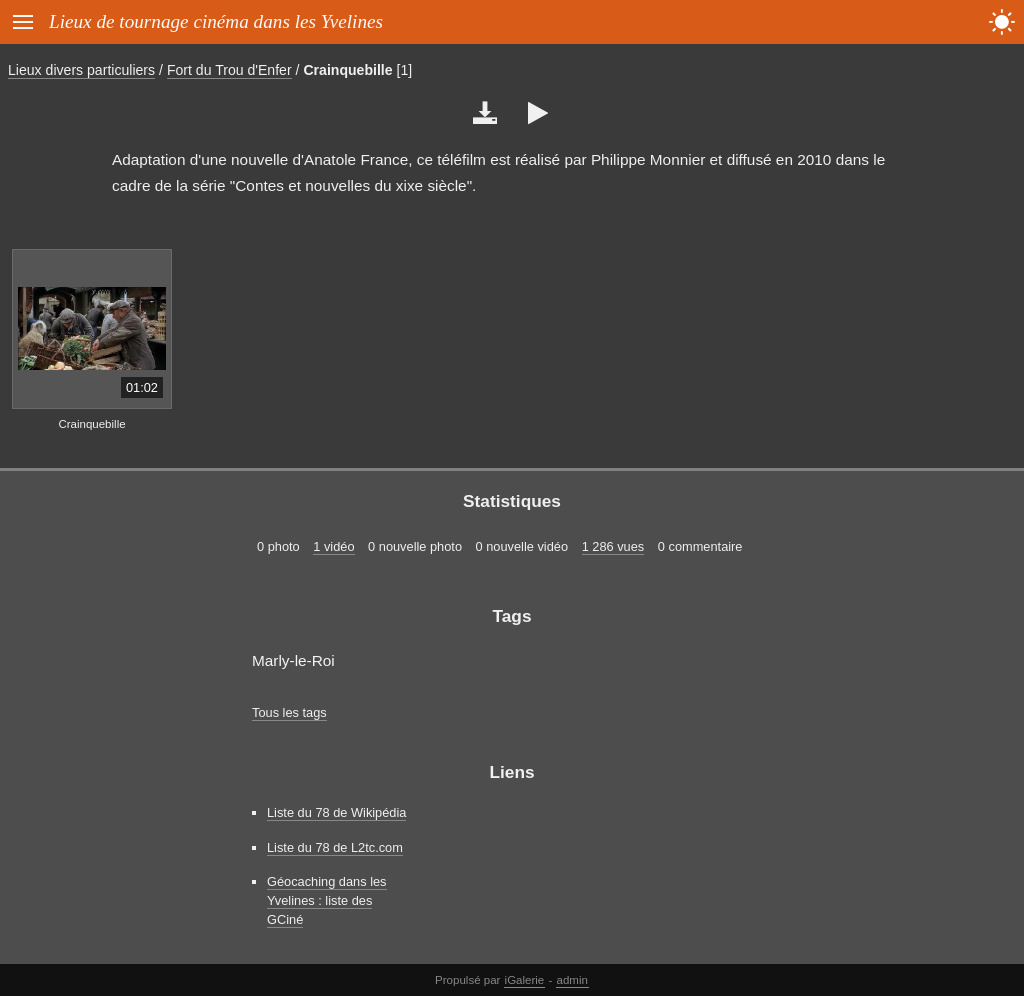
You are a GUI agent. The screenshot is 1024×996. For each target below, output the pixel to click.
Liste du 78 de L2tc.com (335, 847)
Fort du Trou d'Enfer (229, 70)
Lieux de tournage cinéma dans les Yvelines (216, 21)
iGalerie (525, 980)
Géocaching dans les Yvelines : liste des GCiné (327, 900)
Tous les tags (289, 712)
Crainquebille (347, 70)
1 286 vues (613, 546)
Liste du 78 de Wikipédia (336, 812)
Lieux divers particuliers (81, 70)
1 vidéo (333, 546)
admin (572, 980)
